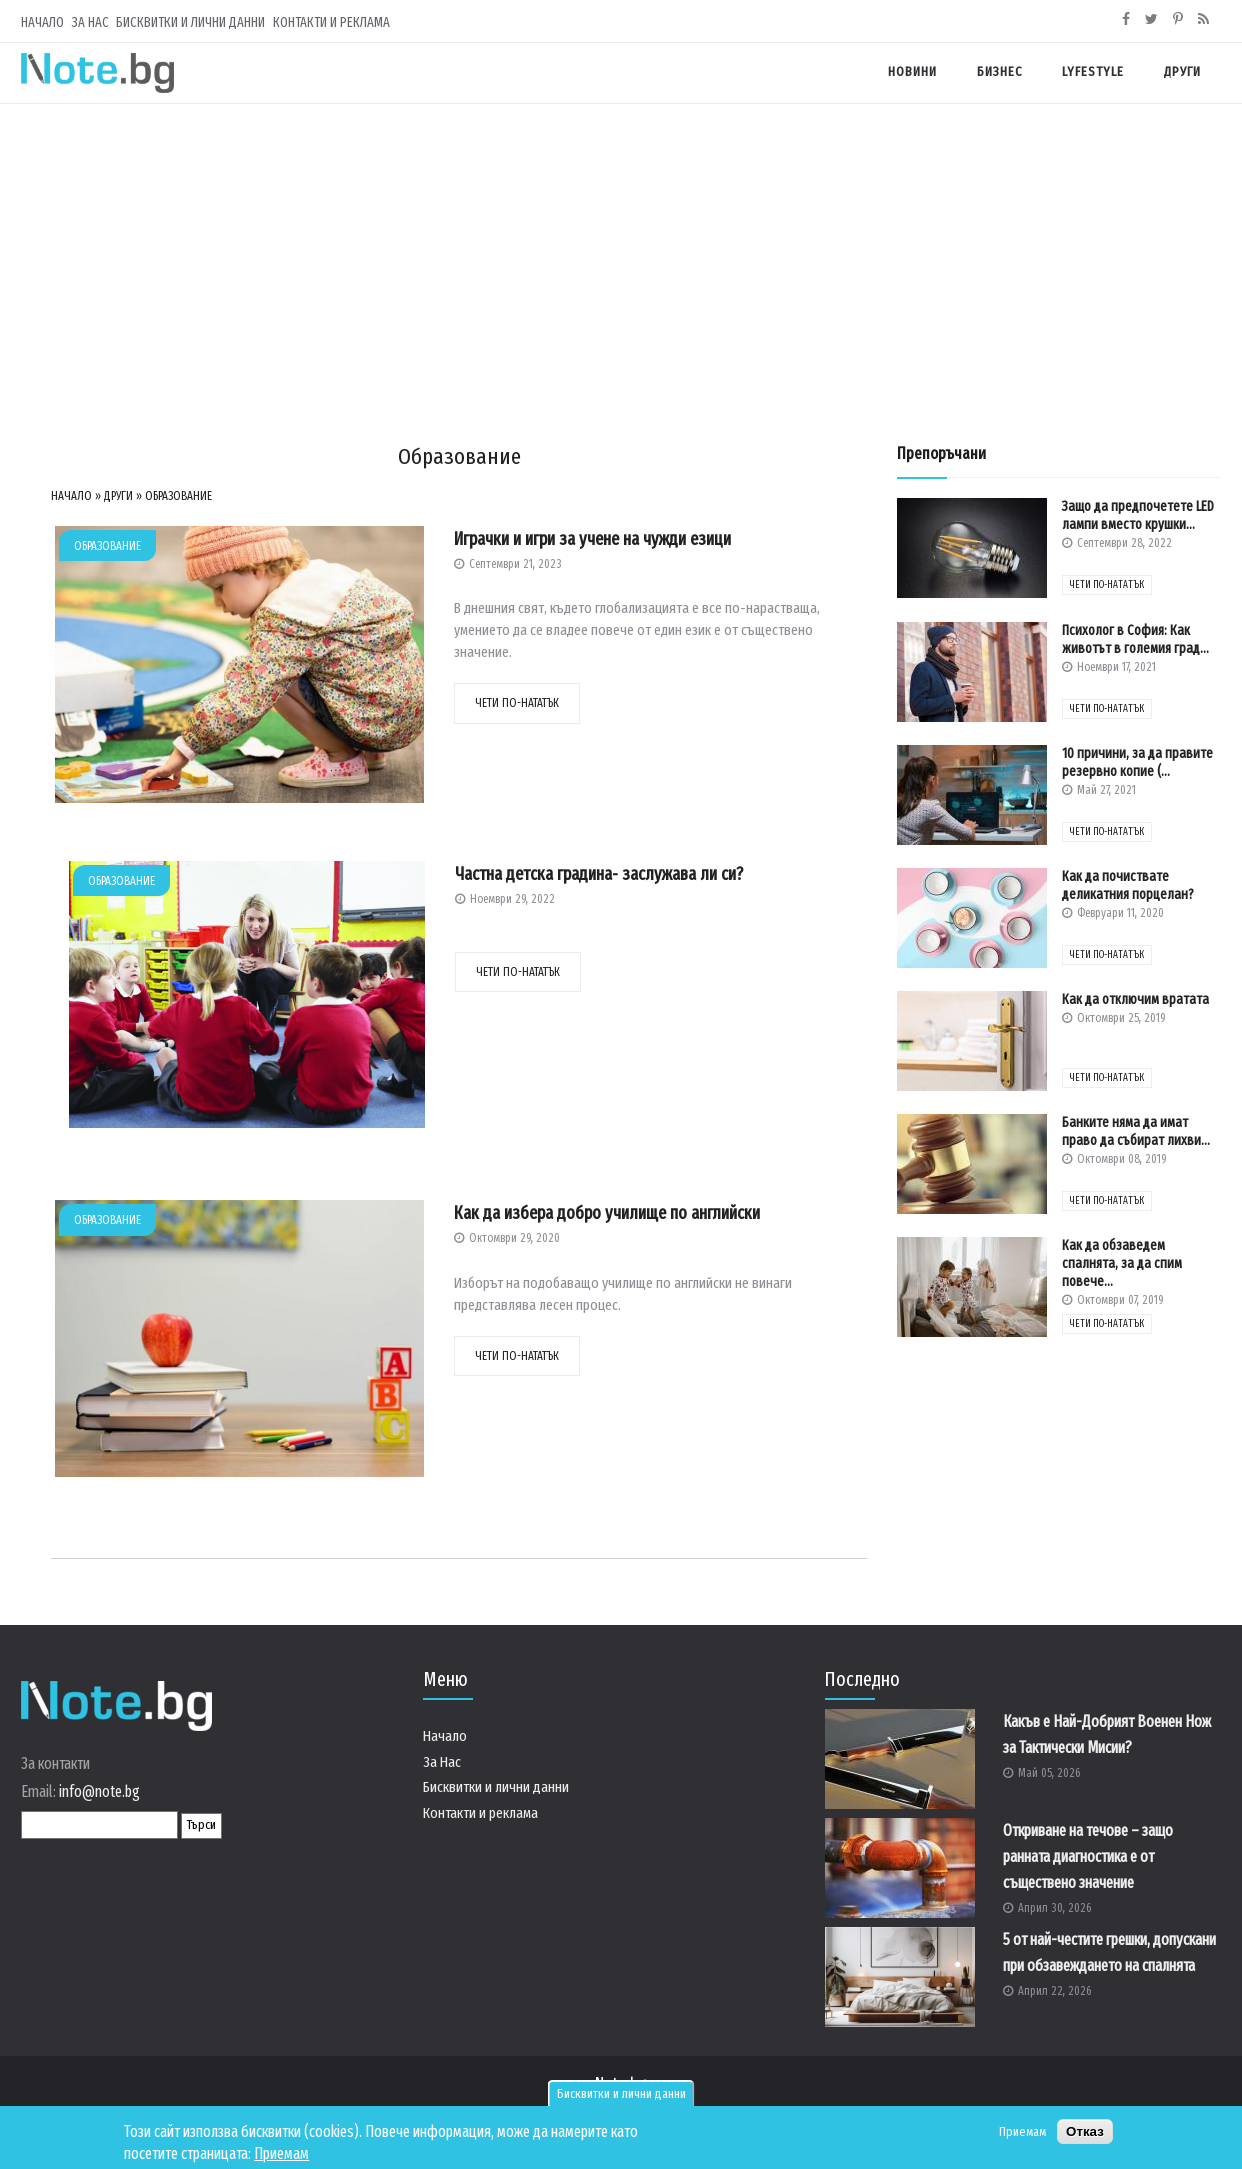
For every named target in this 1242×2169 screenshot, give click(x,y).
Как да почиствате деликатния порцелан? (1128, 885)
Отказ (1085, 2131)
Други (1182, 71)
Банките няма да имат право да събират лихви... (1136, 1131)
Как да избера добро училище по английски (607, 1213)
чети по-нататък (517, 703)
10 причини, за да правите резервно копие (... (1137, 762)
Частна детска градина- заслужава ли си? (599, 874)
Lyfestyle (1093, 71)
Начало (42, 22)
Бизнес (999, 71)
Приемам (281, 2153)
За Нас (90, 22)
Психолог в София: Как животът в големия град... (1135, 639)
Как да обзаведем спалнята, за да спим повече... (1122, 1263)
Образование (178, 496)
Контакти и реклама (331, 22)
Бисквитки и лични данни (621, 2094)
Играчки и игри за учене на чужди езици (592, 539)
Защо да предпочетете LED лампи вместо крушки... (1138, 515)
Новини (912, 71)
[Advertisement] (621, 254)
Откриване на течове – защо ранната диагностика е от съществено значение (1088, 1856)
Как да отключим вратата (1135, 999)
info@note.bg (99, 1791)
